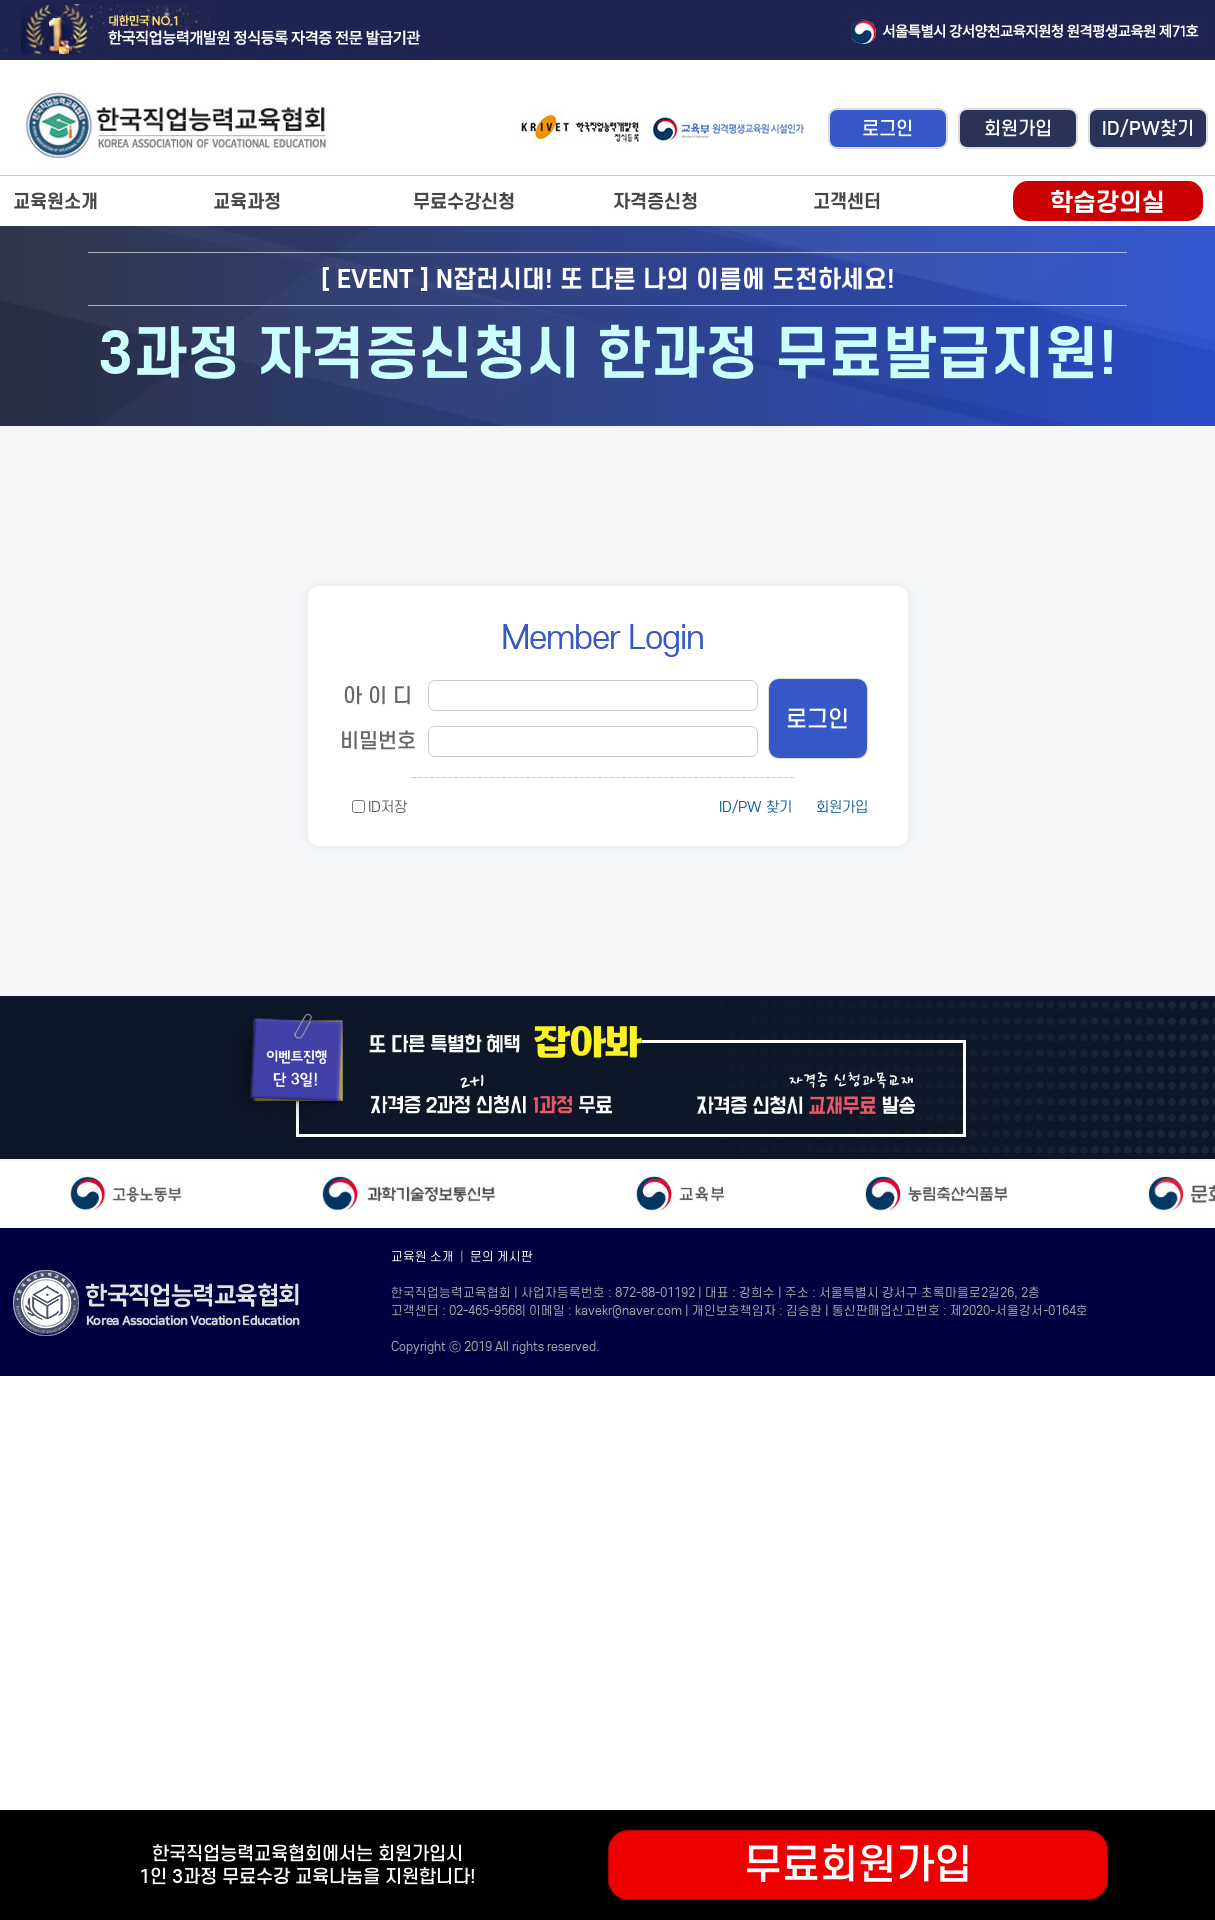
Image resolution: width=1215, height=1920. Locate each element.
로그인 (887, 128)
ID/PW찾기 (1148, 128)
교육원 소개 (422, 1256)
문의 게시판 (501, 1256)
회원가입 (1018, 128)
